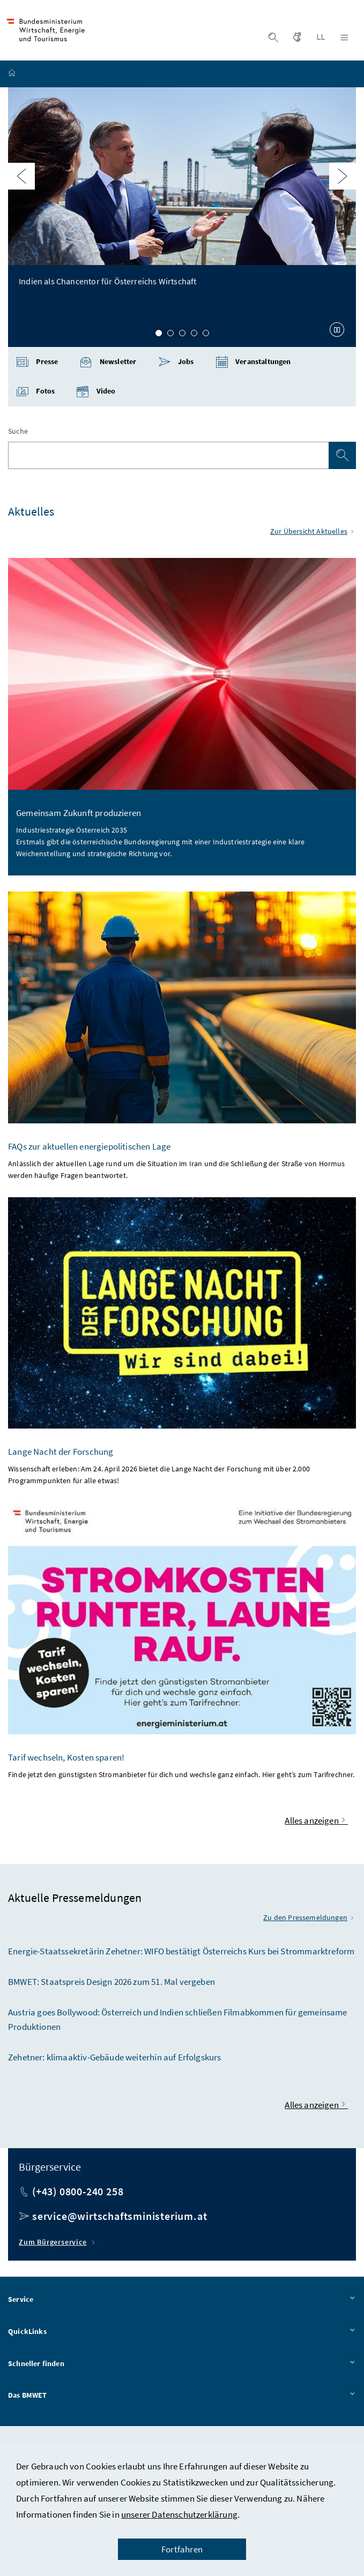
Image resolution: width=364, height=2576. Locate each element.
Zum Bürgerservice (58, 2245)
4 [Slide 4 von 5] (194, 336)
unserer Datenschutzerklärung (179, 2514)
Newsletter (107, 365)
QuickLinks (182, 2334)
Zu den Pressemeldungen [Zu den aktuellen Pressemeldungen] (309, 1920)
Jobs (176, 365)
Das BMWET (182, 2398)
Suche (18, 434)
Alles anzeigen (316, 1823)
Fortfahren (182, 2549)
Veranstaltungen (253, 365)
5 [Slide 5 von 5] (206, 336)
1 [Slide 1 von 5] (158, 336)
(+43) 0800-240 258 (77, 2194)
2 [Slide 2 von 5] (170, 336)
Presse (37, 365)
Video (95, 394)
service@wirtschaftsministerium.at (119, 2219)
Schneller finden (182, 2366)
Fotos (35, 394)
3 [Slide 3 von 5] (182, 336)
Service (182, 2303)
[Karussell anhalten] (337, 332)
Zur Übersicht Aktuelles (313, 534)
